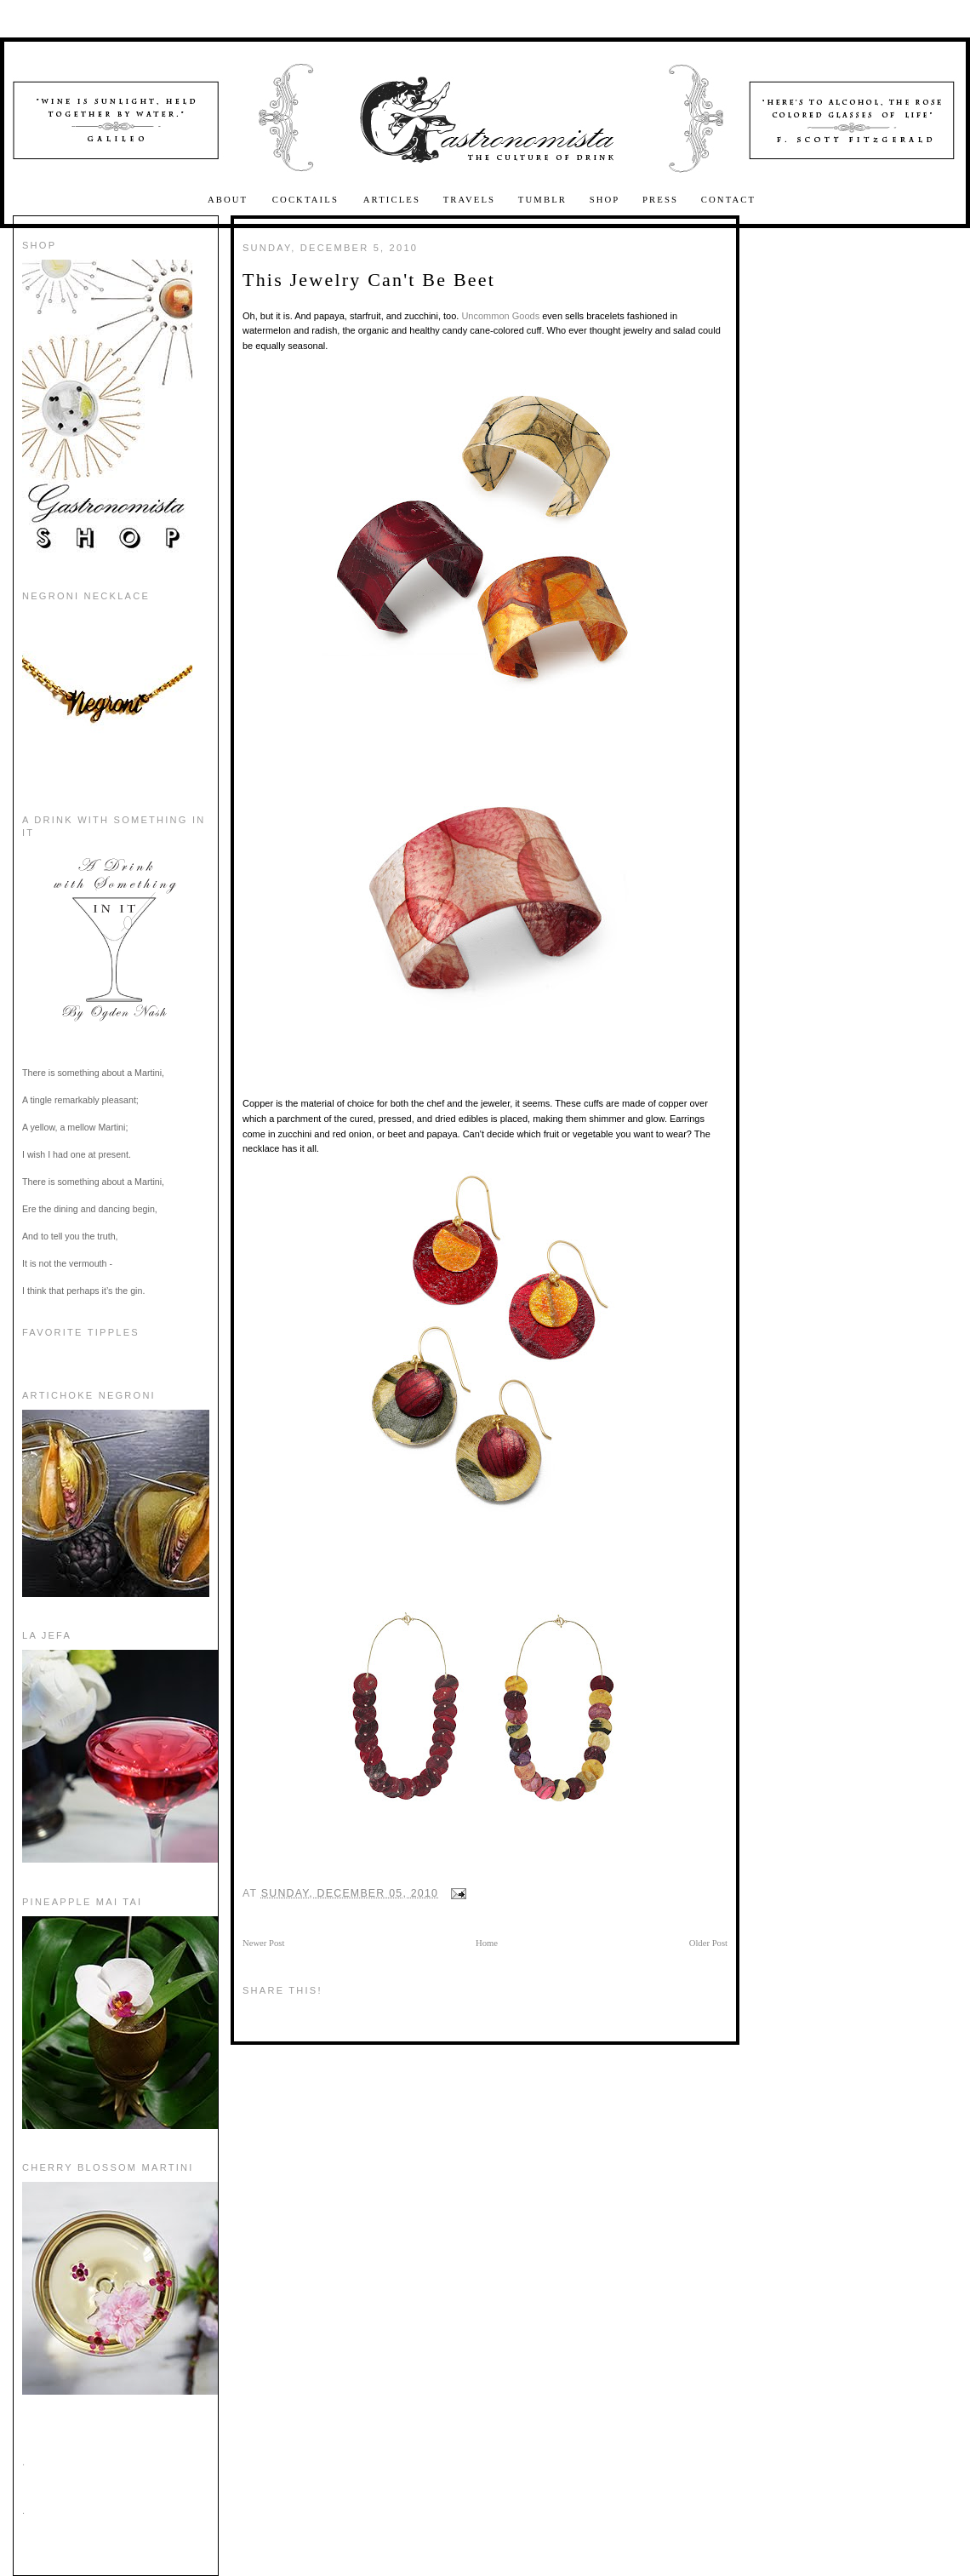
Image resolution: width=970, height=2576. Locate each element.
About (230, 199)
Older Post (708, 1943)
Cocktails (307, 199)
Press (660, 199)
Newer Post (263, 1943)
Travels (469, 199)
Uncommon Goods (500, 316)
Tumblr (542, 199)
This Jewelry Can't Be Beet (368, 279)
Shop (605, 199)
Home (487, 1943)
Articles (391, 199)
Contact (728, 199)
